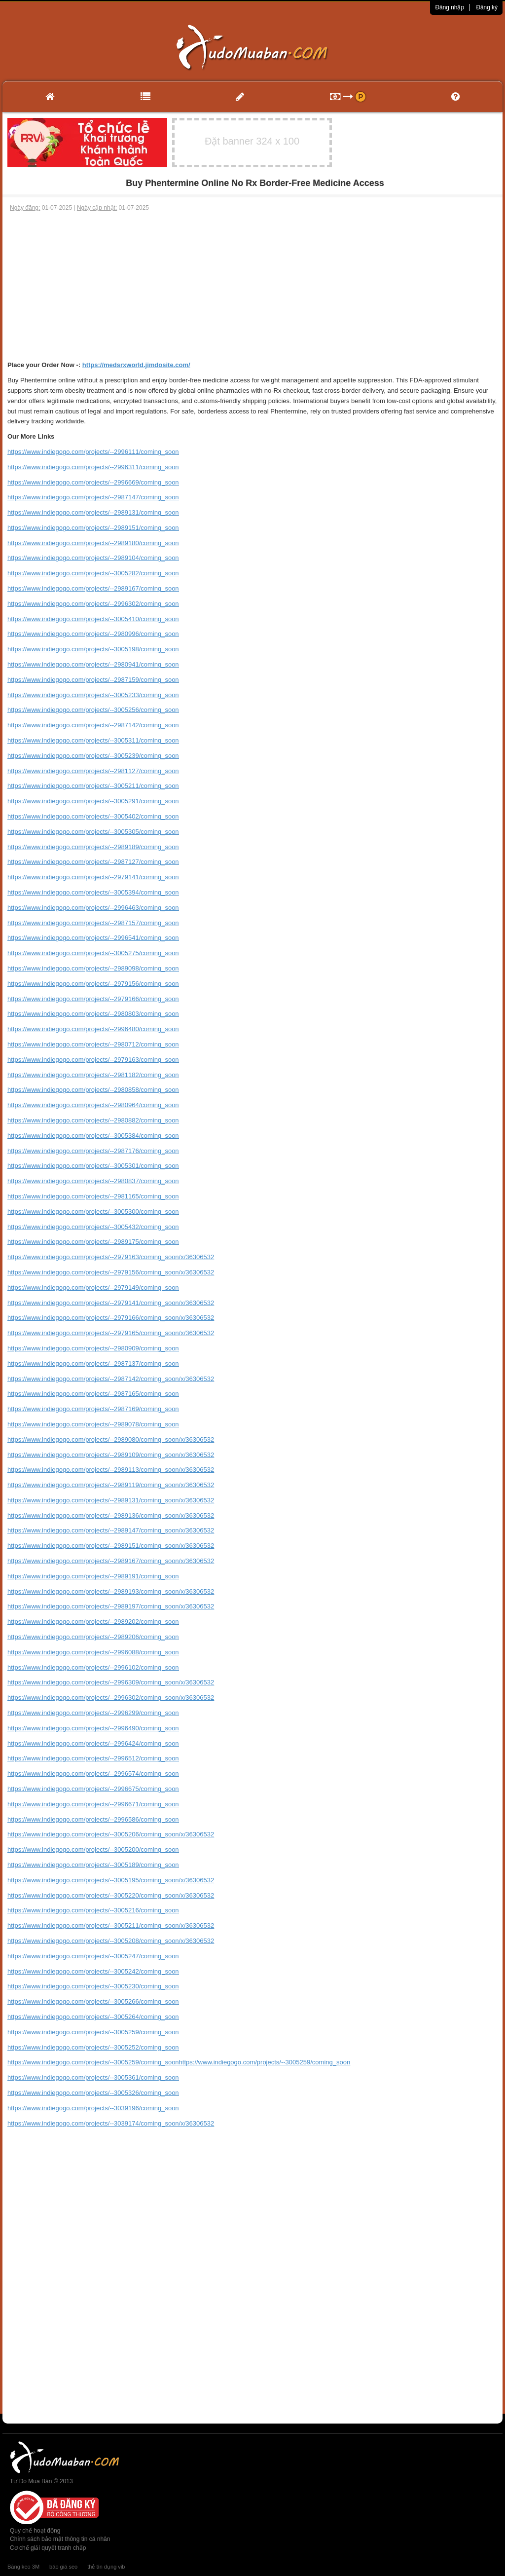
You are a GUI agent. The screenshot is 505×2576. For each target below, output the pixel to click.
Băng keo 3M (23, 2567)
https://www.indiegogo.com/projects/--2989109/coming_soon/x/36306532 (110, 1454)
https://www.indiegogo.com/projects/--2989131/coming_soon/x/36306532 (110, 1500)
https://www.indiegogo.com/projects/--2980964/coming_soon (93, 1105)
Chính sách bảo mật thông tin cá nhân (60, 2539)
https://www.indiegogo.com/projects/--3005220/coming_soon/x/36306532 (110, 1895)
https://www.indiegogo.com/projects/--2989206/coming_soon (93, 1637)
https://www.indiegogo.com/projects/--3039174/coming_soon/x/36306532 (110, 2123)
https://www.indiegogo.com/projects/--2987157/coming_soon (93, 923)
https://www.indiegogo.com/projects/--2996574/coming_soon (93, 1773)
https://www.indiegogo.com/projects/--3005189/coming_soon (93, 1864)
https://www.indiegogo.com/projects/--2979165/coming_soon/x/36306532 (110, 1333)
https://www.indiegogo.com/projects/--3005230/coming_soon (93, 1986)
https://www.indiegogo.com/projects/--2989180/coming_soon (93, 543)
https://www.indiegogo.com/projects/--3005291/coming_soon (93, 801)
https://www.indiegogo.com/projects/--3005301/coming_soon (93, 1165)
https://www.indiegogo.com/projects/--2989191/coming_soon (93, 1576)
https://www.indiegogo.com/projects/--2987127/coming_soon (93, 861)
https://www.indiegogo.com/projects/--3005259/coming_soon (93, 2032)
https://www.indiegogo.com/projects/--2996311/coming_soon (93, 467)
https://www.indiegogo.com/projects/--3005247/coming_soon (93, 1956)
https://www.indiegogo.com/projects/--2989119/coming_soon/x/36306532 (110, 1485)
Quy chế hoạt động (35, 2530)
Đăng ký (487, 7)
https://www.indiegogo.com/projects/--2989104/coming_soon (93, 557)
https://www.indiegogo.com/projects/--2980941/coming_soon (93, 664)
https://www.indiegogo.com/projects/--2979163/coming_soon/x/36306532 (110, 1257)
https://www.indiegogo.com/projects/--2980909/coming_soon (93, 1348)
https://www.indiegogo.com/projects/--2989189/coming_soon (93, 847)
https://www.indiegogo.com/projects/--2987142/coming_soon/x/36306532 (110, 1378)
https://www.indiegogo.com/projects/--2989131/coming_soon (93, 512)
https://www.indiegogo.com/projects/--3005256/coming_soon (93, 709)
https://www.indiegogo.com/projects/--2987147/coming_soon (93, 497)
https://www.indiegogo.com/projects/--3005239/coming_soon (93, 755)
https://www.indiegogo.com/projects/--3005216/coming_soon (93, 1910)
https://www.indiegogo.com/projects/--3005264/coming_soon (93, 2016)
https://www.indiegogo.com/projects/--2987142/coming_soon (93, 725)
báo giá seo (63, 2567)
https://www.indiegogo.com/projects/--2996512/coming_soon (93, 1758)
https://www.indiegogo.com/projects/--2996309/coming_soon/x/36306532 (110, 1682)
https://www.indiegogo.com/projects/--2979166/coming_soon (93, 999)
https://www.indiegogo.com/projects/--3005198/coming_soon (93, 649)
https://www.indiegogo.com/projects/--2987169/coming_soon (93, 1409)
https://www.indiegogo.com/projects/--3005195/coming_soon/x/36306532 (110, 1880)
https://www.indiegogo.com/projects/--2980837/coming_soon (93, 1181)
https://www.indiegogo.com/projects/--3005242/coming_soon (93, 1971)
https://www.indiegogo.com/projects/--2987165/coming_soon (93, 1393)
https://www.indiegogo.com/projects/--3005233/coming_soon (93, 695)
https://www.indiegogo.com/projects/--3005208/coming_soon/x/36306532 (110, 1940)
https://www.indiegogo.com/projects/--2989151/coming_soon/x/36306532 (110, 1545)
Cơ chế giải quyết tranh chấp (48, 2547)
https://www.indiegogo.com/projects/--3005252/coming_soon (93, 2047)
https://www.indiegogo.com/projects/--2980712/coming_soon (93, 1044)
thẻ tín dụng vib (106, 2567)
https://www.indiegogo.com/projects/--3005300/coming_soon (93, 1211)
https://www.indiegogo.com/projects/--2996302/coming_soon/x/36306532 (110, 1697)
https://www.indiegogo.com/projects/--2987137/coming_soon (93, 1363)
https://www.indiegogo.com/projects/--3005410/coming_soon (93, 619)
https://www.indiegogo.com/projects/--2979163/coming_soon (93, 1059)
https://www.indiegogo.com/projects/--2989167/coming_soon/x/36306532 (110, 1561)
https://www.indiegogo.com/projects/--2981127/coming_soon (93, 771)
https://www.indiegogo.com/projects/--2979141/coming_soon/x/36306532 (110, 1303)
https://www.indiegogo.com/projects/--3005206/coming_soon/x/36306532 (110, 1834)
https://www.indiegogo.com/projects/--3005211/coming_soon (93, 785)
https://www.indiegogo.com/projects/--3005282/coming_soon (93, 573)
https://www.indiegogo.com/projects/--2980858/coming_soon (93, 1089)
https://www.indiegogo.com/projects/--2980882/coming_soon (93, 1120)
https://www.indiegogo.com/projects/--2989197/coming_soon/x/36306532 (110, 1606)
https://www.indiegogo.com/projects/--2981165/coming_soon (93, 1196)
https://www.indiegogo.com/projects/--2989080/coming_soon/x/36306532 (110, 1439)
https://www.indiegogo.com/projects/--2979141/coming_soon (93, 877)
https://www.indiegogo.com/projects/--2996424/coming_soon (93, 1743)
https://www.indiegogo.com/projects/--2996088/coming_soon (93, 1652)
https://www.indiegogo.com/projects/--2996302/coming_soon (93, 603)
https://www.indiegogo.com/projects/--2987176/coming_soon (93, 1151)
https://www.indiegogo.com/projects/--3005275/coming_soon (93, 953)
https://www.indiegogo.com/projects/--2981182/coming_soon (93, 1075)
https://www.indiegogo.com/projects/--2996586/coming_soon (93, 1819)
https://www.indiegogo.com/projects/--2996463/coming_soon (93, 907)
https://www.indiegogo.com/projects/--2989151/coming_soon (93, 527)
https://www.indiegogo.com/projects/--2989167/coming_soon (93, 588)
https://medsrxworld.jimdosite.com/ (136, 365)
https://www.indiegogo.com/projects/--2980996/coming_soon (93, 633)
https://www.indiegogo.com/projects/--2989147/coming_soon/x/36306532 (110, 1530)
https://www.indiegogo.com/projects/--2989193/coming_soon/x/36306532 (110, 1591)
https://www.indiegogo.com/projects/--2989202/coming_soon (93, 1621)
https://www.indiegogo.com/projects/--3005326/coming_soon (93, 2092)
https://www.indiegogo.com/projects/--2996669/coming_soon (93, 482)
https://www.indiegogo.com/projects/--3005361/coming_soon (93, 2077)
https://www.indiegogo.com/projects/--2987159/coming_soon (93, 679)
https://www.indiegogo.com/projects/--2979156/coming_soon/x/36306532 (110, 1272)
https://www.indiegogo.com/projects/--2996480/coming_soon (93, 1029)
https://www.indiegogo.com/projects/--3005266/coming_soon (93, 2001)
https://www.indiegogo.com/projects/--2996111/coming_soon (93, 451)
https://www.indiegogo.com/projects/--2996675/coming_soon (93, 1788)
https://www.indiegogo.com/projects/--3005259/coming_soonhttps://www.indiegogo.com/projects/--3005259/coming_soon (178, 2062)
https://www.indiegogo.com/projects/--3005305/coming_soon (93, 831)
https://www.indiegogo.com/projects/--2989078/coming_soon (93, 1424)
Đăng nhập (449, 7)
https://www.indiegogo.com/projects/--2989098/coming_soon (93, 968)
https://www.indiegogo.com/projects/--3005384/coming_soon (93, 1135)
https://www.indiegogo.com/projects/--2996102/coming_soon (93, 1667)
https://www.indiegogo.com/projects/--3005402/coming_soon (93, 816)
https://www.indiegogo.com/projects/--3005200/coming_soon (93, 1849)
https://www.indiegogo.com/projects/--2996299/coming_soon (93, 1713)
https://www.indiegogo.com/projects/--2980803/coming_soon (93, 1013)
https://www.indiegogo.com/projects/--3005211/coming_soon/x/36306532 (110, 1925)
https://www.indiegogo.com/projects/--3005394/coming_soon (93, 892)
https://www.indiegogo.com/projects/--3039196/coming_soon (93, 2108)
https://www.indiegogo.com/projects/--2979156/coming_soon (93, 983)
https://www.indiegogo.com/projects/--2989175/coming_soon (93, 1241)
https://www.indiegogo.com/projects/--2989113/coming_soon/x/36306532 (110, 1469)
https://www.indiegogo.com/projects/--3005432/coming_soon (93, 1227)
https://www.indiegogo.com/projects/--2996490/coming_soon (93, 1728)
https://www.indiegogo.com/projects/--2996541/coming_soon (93, 937)
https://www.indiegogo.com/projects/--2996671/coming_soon (93, 1804)
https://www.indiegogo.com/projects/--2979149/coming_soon (93, 1287)
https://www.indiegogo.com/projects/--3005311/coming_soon (93, 740)
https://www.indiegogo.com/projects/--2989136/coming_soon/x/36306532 (110, 1515)
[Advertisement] (252, 286)
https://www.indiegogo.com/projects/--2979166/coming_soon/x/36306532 (110, 1317)
